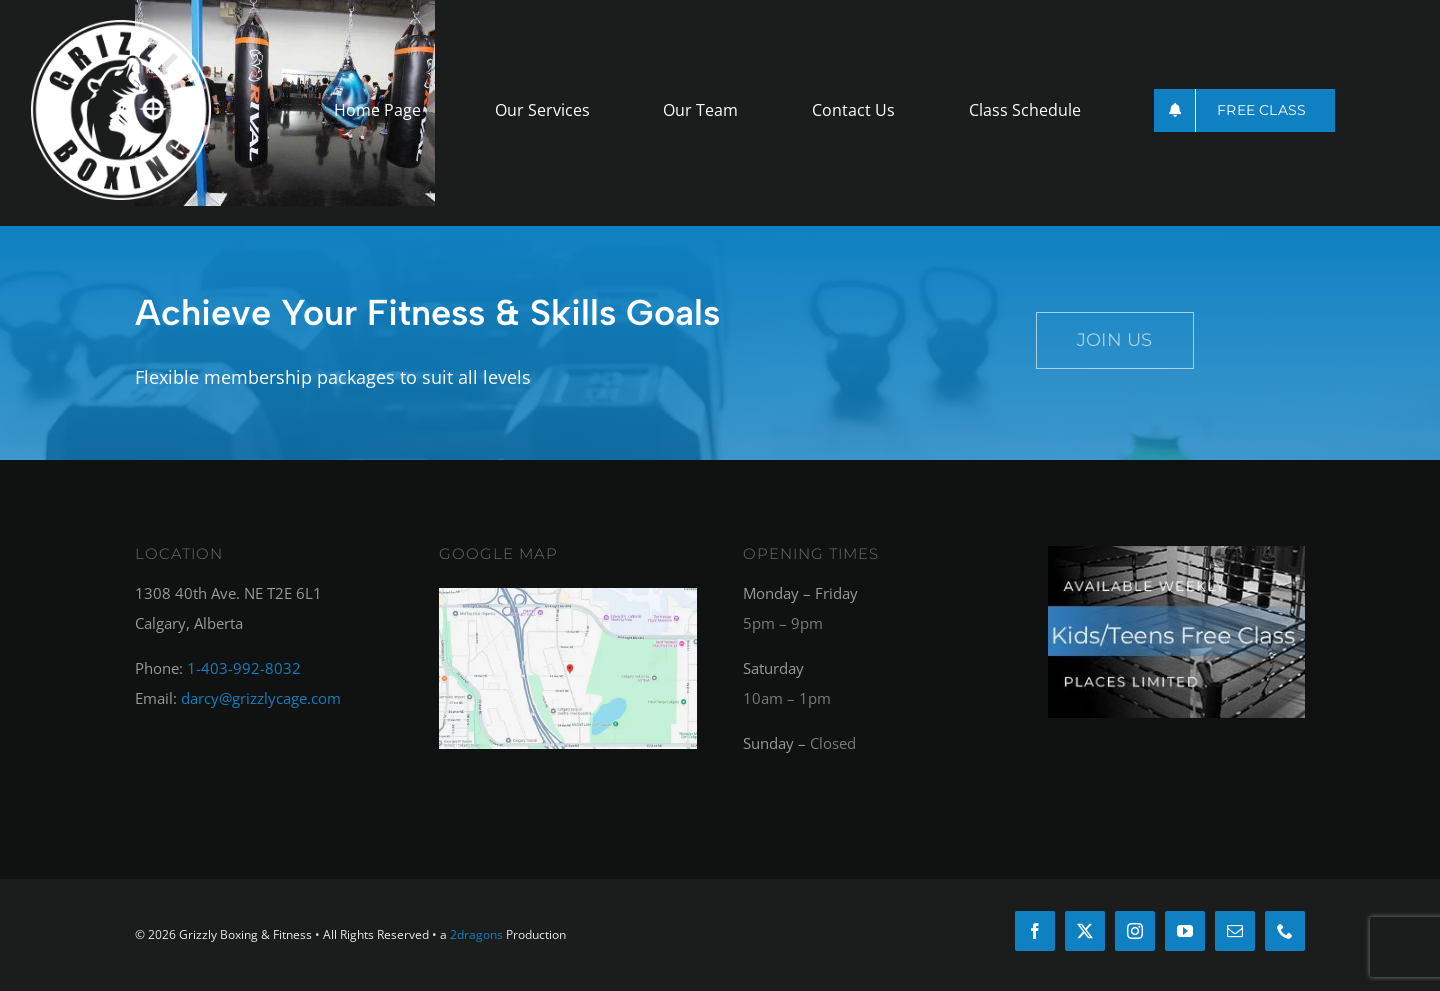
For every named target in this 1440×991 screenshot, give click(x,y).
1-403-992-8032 (244, 668)
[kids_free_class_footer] (1176, 553)
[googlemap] (567, 595)
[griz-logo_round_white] (121, 27)
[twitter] (1085, 931)
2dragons (476, 934)
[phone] (1285, 931)
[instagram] (1135, 931)
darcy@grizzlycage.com (261, 698)
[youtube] (1185, 931)
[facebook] (1035, 931)
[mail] (1235, 931)
